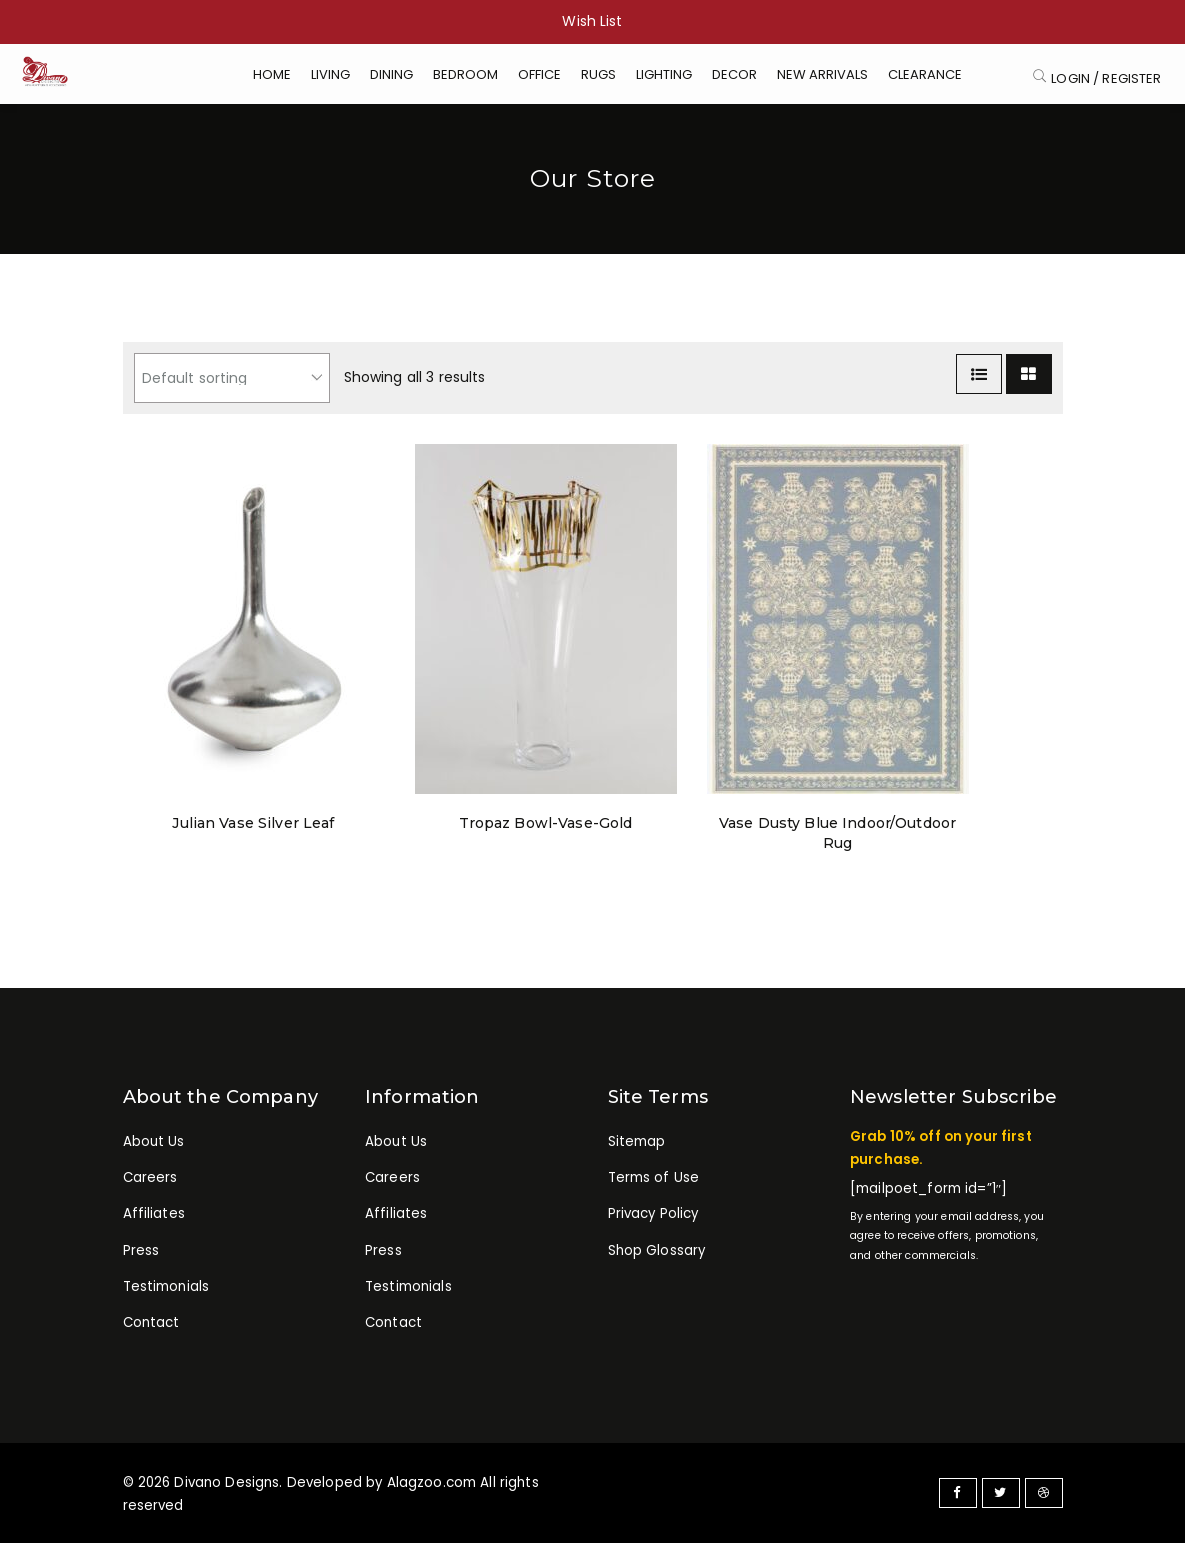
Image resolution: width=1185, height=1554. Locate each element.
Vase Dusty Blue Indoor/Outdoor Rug (837, 845)
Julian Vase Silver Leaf (253, 835)
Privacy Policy (653, 1228)
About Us (154, 1153)
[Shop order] (232, 390)
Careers (150, 1190)
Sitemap (637, 1153)
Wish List (592, 21)
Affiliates (154, 1228)
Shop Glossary (657, 1266)
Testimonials (166, 1303)
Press (141, 1266)
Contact (151, 1341)
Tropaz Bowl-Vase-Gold (546, 835)
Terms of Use (654, 1190)
